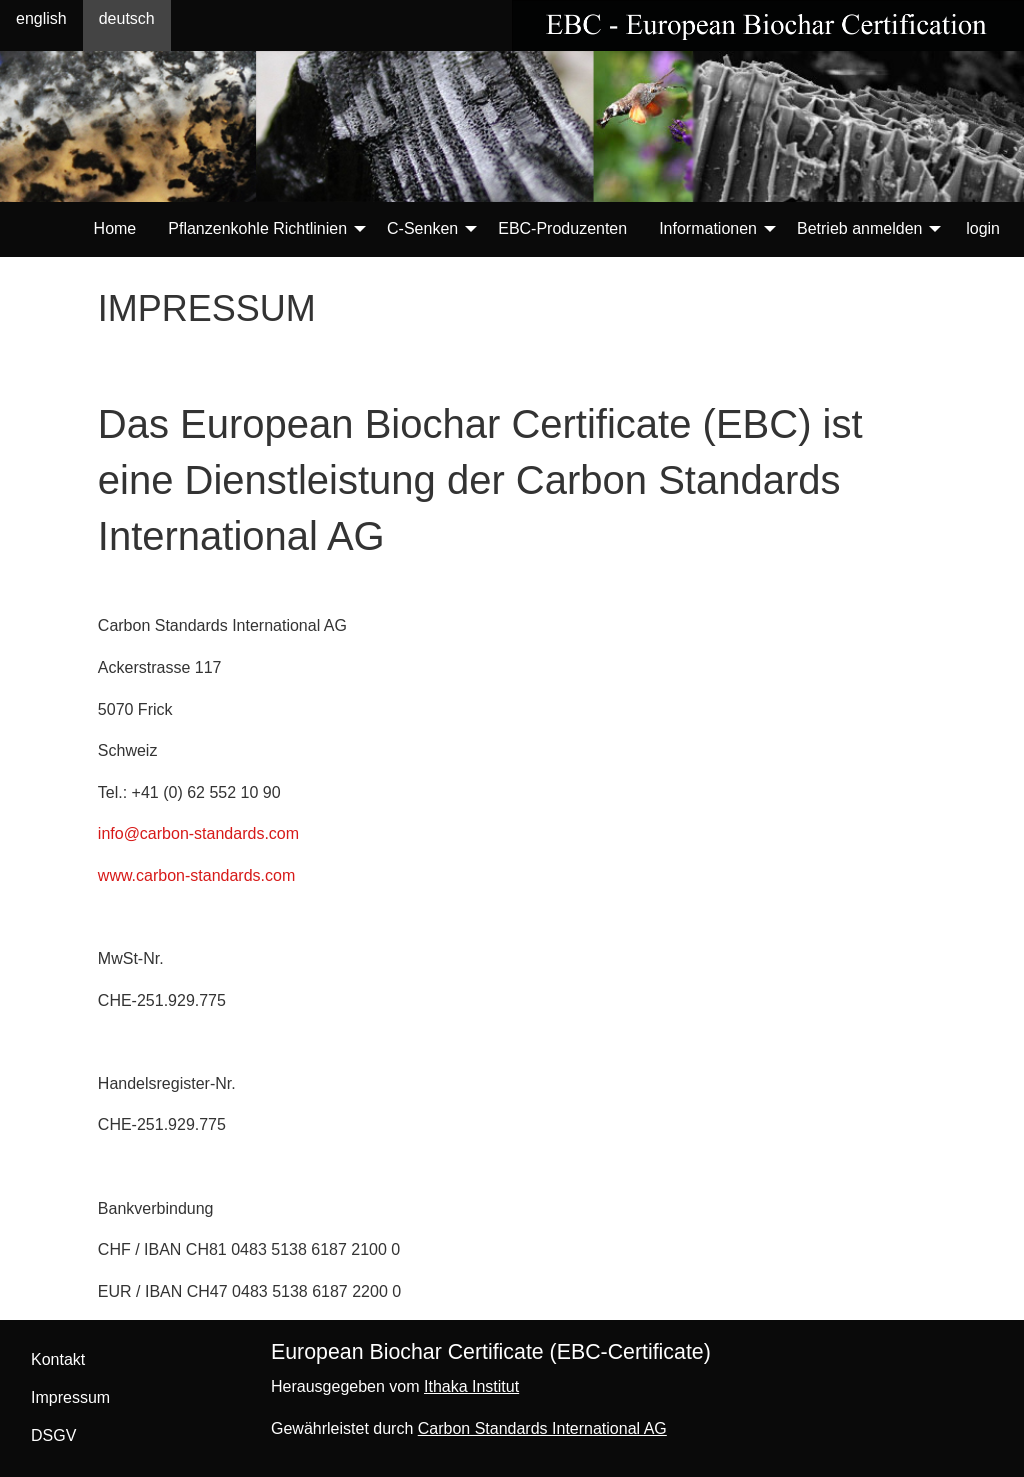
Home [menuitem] (115, 228)
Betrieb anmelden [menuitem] (859, 228)
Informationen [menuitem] (708, 228)
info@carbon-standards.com (198, 833)
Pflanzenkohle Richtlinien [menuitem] (257, 228)
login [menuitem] (983, 228)
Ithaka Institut (471, 1386)
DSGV (53, 1435)
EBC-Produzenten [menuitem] (562, 228)
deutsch (127, 18)
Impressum (70, 1397)
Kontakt (58, 1359)
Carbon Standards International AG (542, 1428)
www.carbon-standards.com (196, 875)
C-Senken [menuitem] (422, 228)
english (41, 18)
